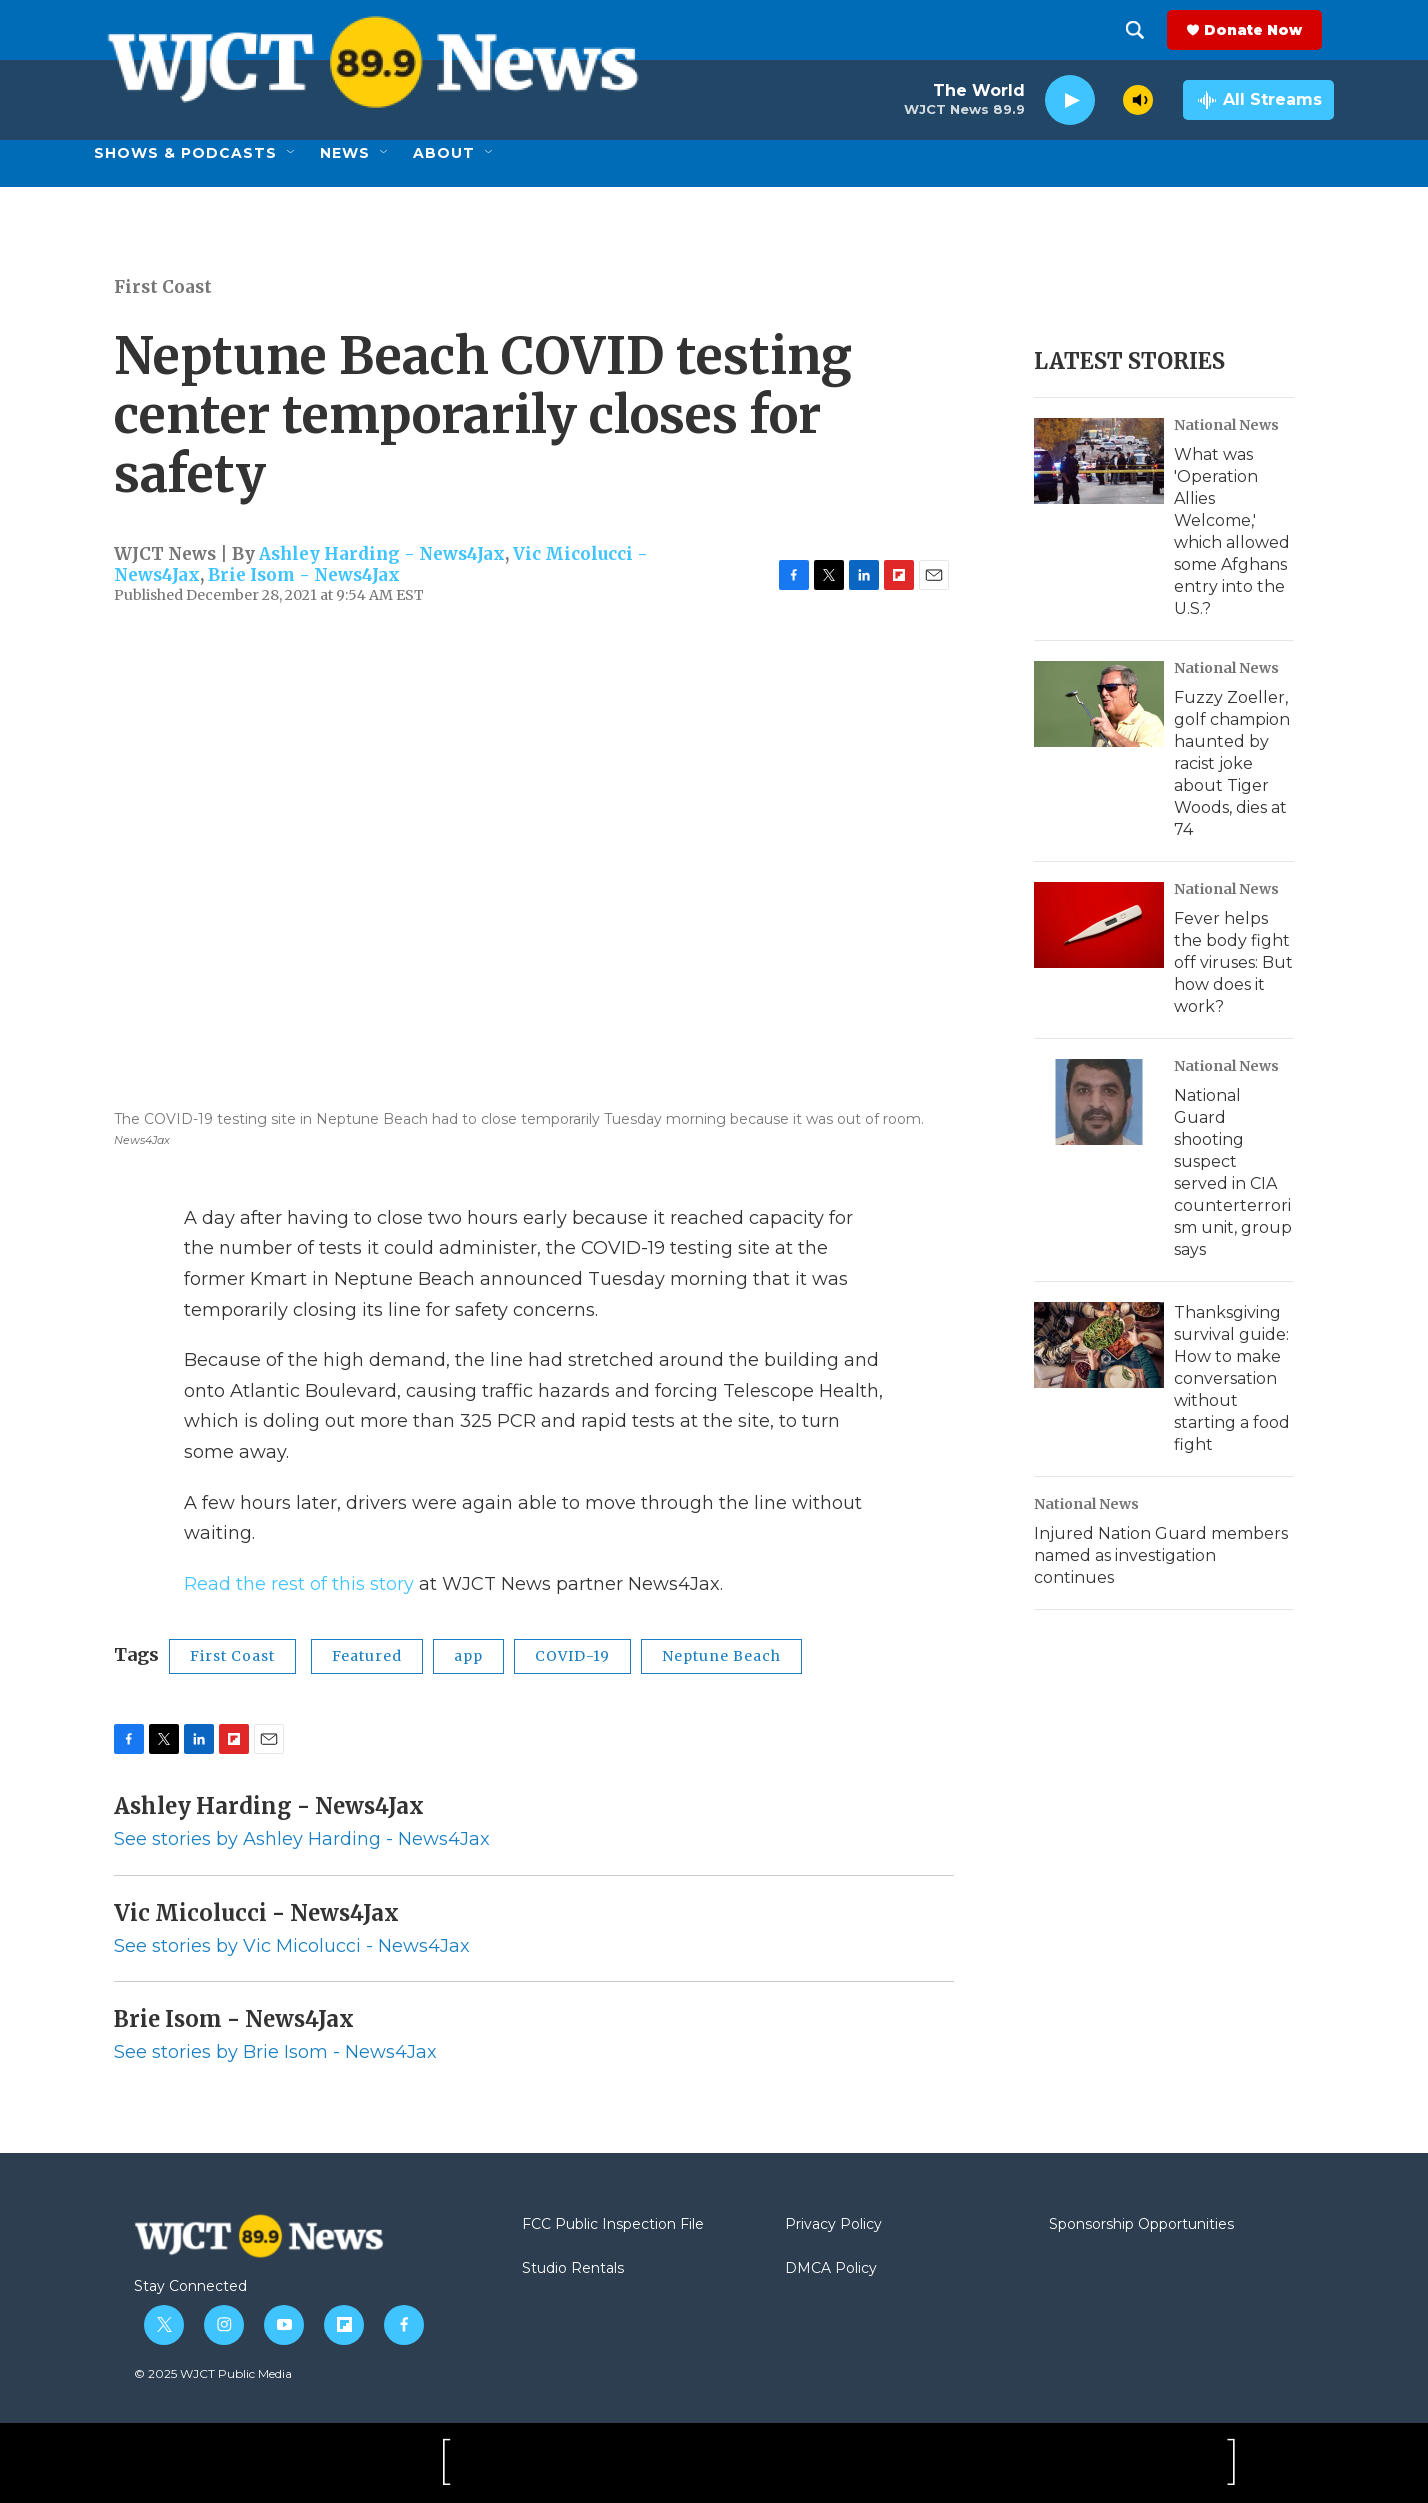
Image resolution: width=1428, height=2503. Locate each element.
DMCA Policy (831, 2269)
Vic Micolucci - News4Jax (256, 1913)
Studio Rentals (573, 2269)
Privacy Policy (833, 2225)
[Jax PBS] (537, 2463)
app (468, 1656)
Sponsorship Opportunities (1141, 2225)
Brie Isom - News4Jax (304, 575)
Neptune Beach (721, 1656)
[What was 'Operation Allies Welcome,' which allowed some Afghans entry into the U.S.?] (1099, 461)
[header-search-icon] (1147, 30)
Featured (367, 1656)
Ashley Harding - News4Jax (382, 554)
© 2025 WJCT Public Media (213, 2373)
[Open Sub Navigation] (292, 153)
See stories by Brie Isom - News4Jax (275, 2052)
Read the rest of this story (299, 1584)
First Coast (163, 287)
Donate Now (1265, 30)
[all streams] (1258, 100)
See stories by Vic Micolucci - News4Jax (292, 1946)
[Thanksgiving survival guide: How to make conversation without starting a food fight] (1099, 1345)
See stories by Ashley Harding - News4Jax (302, 1839)
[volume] (1138, 100)
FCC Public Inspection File (613, 2225)
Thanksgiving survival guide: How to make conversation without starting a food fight (1232, 1378)
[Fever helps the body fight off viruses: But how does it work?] (1099, 925)
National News (1226, 425)
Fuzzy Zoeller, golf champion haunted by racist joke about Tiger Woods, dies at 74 (1232, 763)
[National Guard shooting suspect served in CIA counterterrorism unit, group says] (1099, 1102)
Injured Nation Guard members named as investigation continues (1161, 1555)
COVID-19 (572, 1656)
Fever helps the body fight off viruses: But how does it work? (1233, 962)
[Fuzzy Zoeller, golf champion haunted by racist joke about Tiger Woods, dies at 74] (1099, 704)
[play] (1070, 100)
